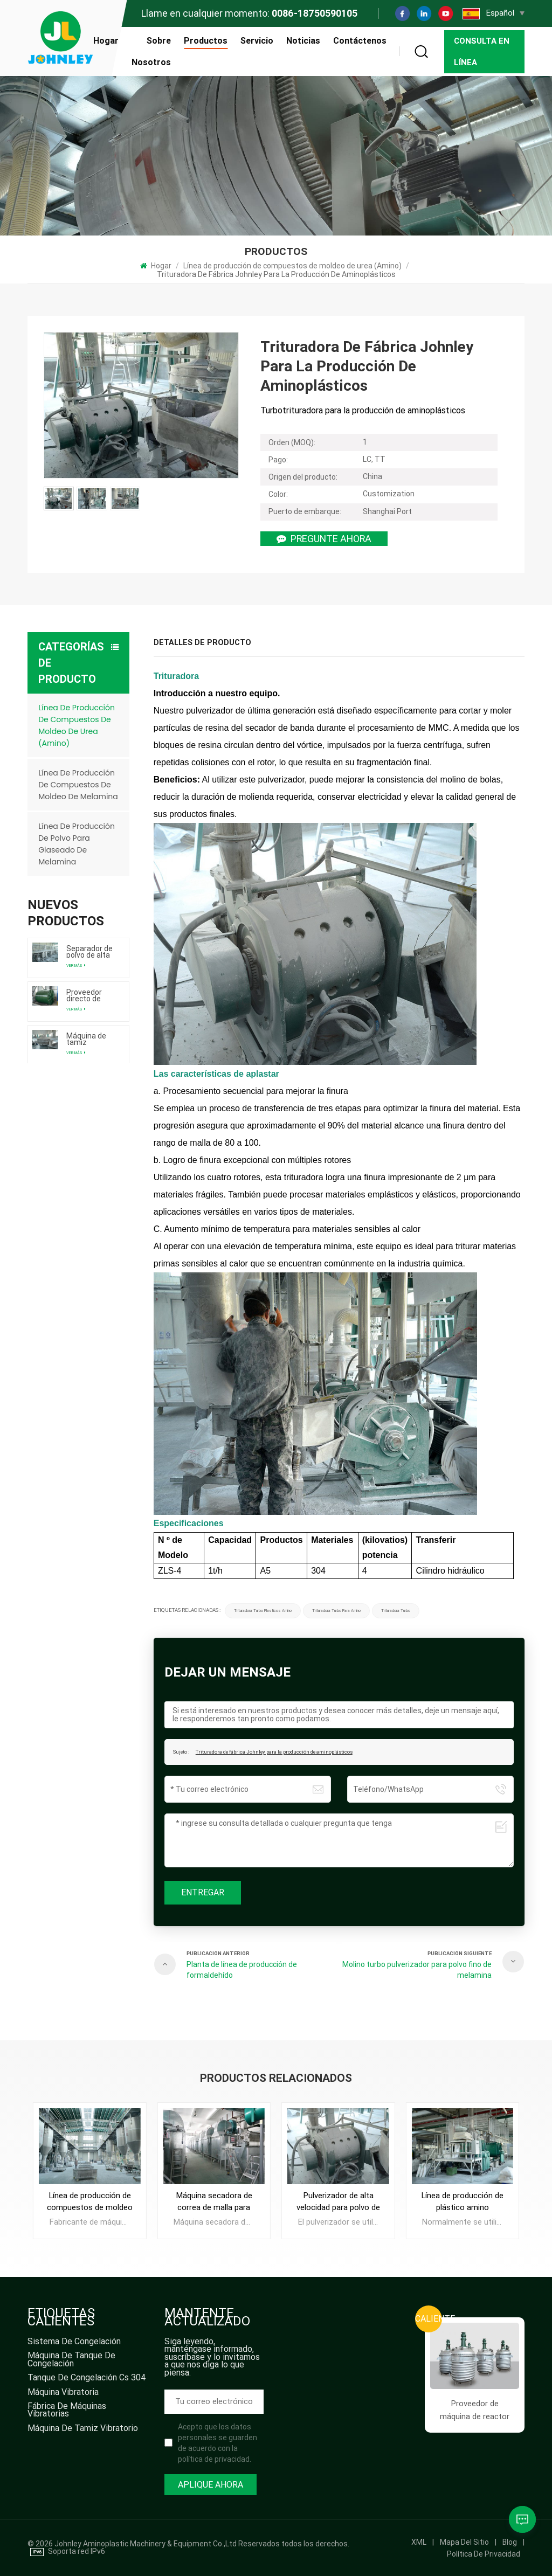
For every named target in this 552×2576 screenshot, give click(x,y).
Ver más (76, 965)
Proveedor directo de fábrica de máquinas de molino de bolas (88, 995)
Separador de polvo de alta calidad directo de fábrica (91, 951)
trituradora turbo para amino (336, 1610)
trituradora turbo (395, 1610)
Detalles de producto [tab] (202, 642)
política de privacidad (483, 2554)
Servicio (256, 41)
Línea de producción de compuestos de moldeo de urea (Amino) (292, 265)
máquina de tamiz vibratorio (82, 2429)
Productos (205, 41)
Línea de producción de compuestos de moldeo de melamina (78, 784)
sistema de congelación (74, 2342)
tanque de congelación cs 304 (86, 2378)
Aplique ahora (210, 2485)
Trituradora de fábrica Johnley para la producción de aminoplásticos (274, 1752)
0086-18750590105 (314, 13)
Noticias (303, 41)
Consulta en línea (481, 51)
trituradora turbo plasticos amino (263, 1610)
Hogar (106, 41)
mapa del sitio (464, 2542)
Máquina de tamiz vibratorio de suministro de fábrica (90, 1039)
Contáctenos (360, 41)
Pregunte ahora (324, 538)
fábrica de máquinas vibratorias (66, 2410)
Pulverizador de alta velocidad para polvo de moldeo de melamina (338, 2202)
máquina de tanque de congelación (71, 2360)
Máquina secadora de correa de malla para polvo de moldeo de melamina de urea (214, 2202)
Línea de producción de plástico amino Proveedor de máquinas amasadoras (462, 2202)
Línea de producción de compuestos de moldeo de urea (90, 2202)
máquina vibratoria (63, 2392)
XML (418, 2542)
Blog (509, 2542)
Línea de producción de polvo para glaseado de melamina (76, 844)
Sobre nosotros (151, 51)
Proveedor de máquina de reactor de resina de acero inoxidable (474, 2411)
